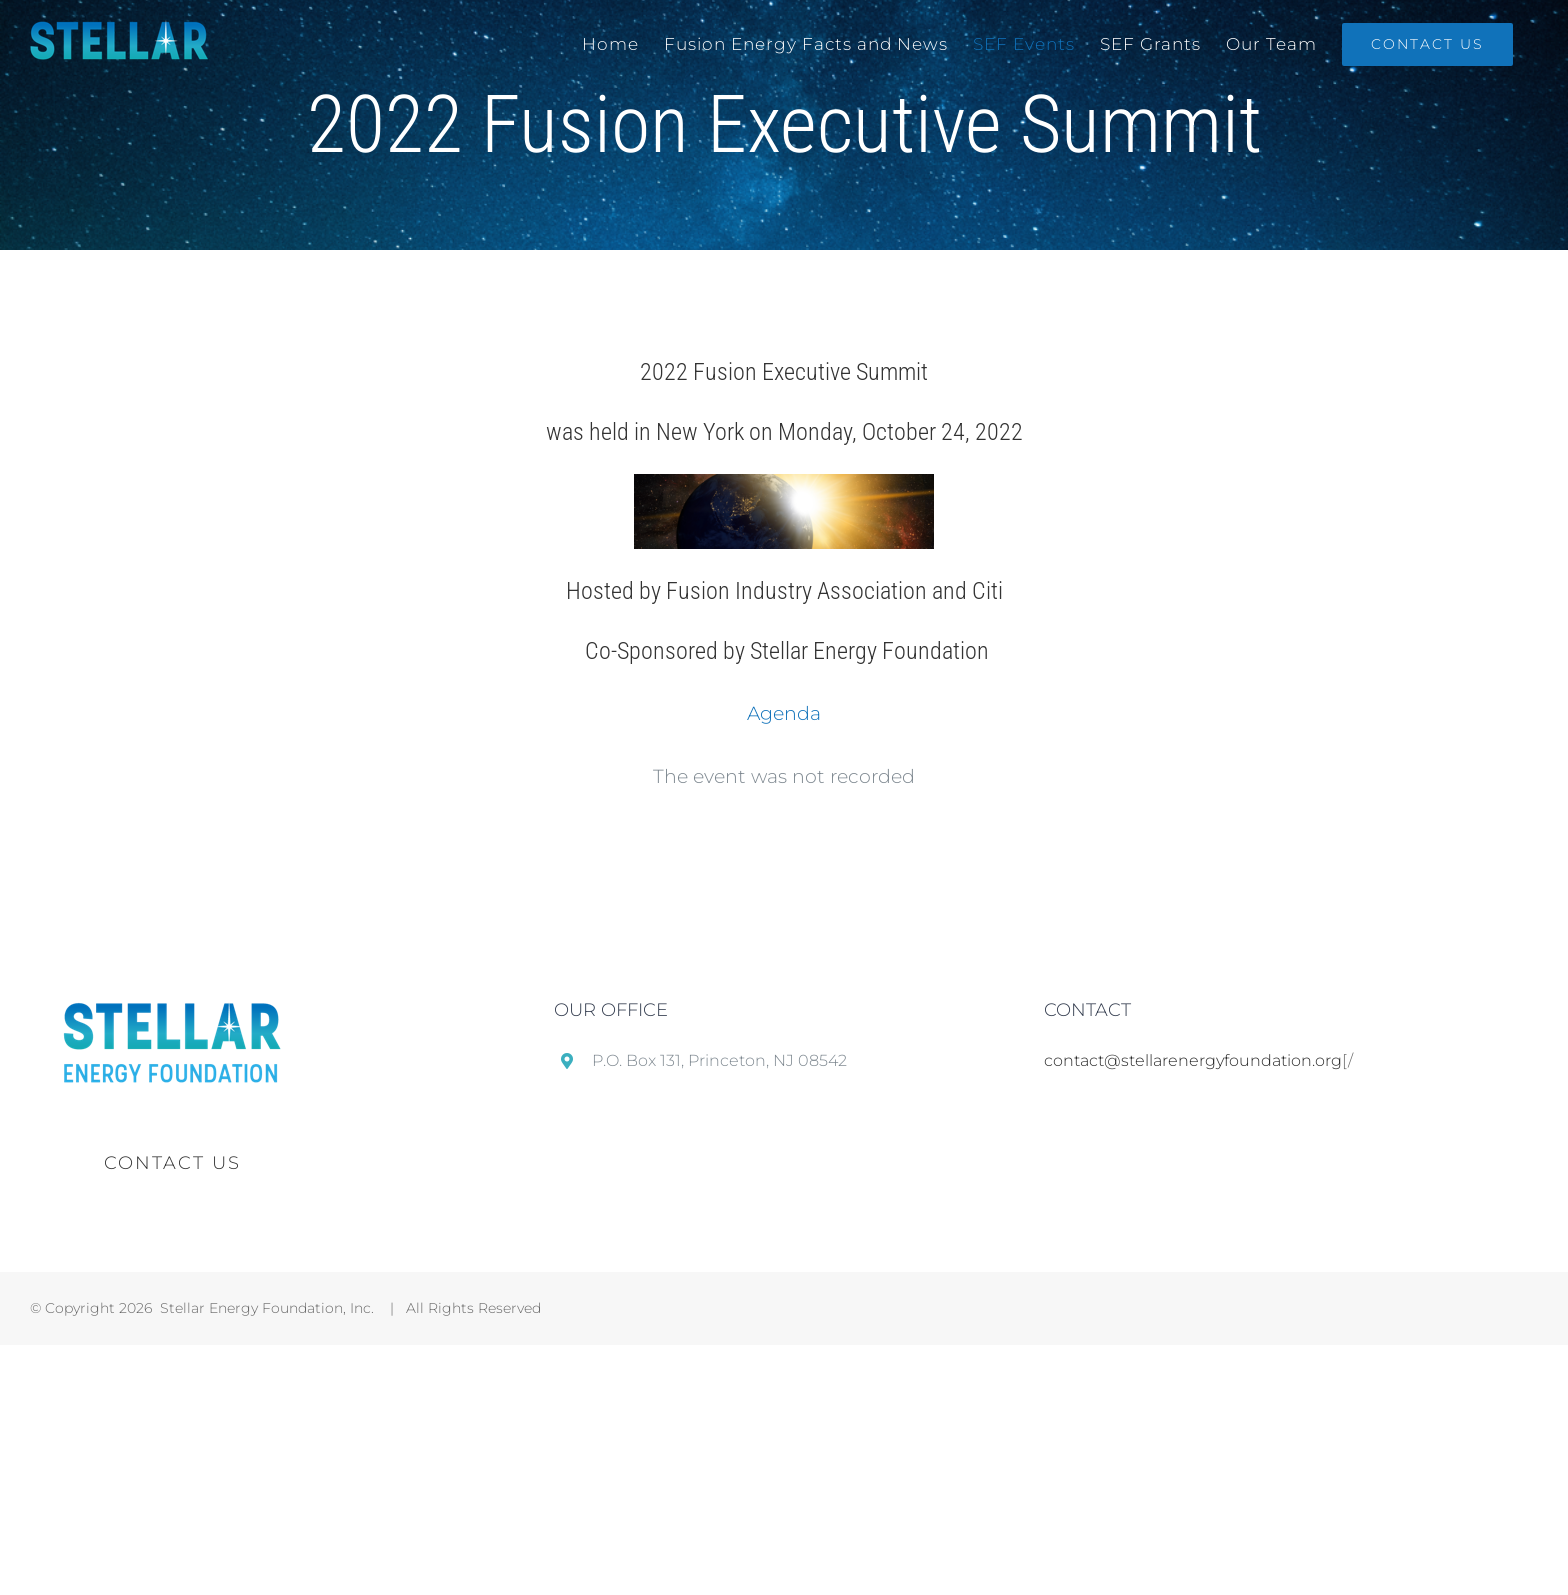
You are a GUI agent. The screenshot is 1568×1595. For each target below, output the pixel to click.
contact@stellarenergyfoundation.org (1193, 1060)
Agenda (784, 713)
